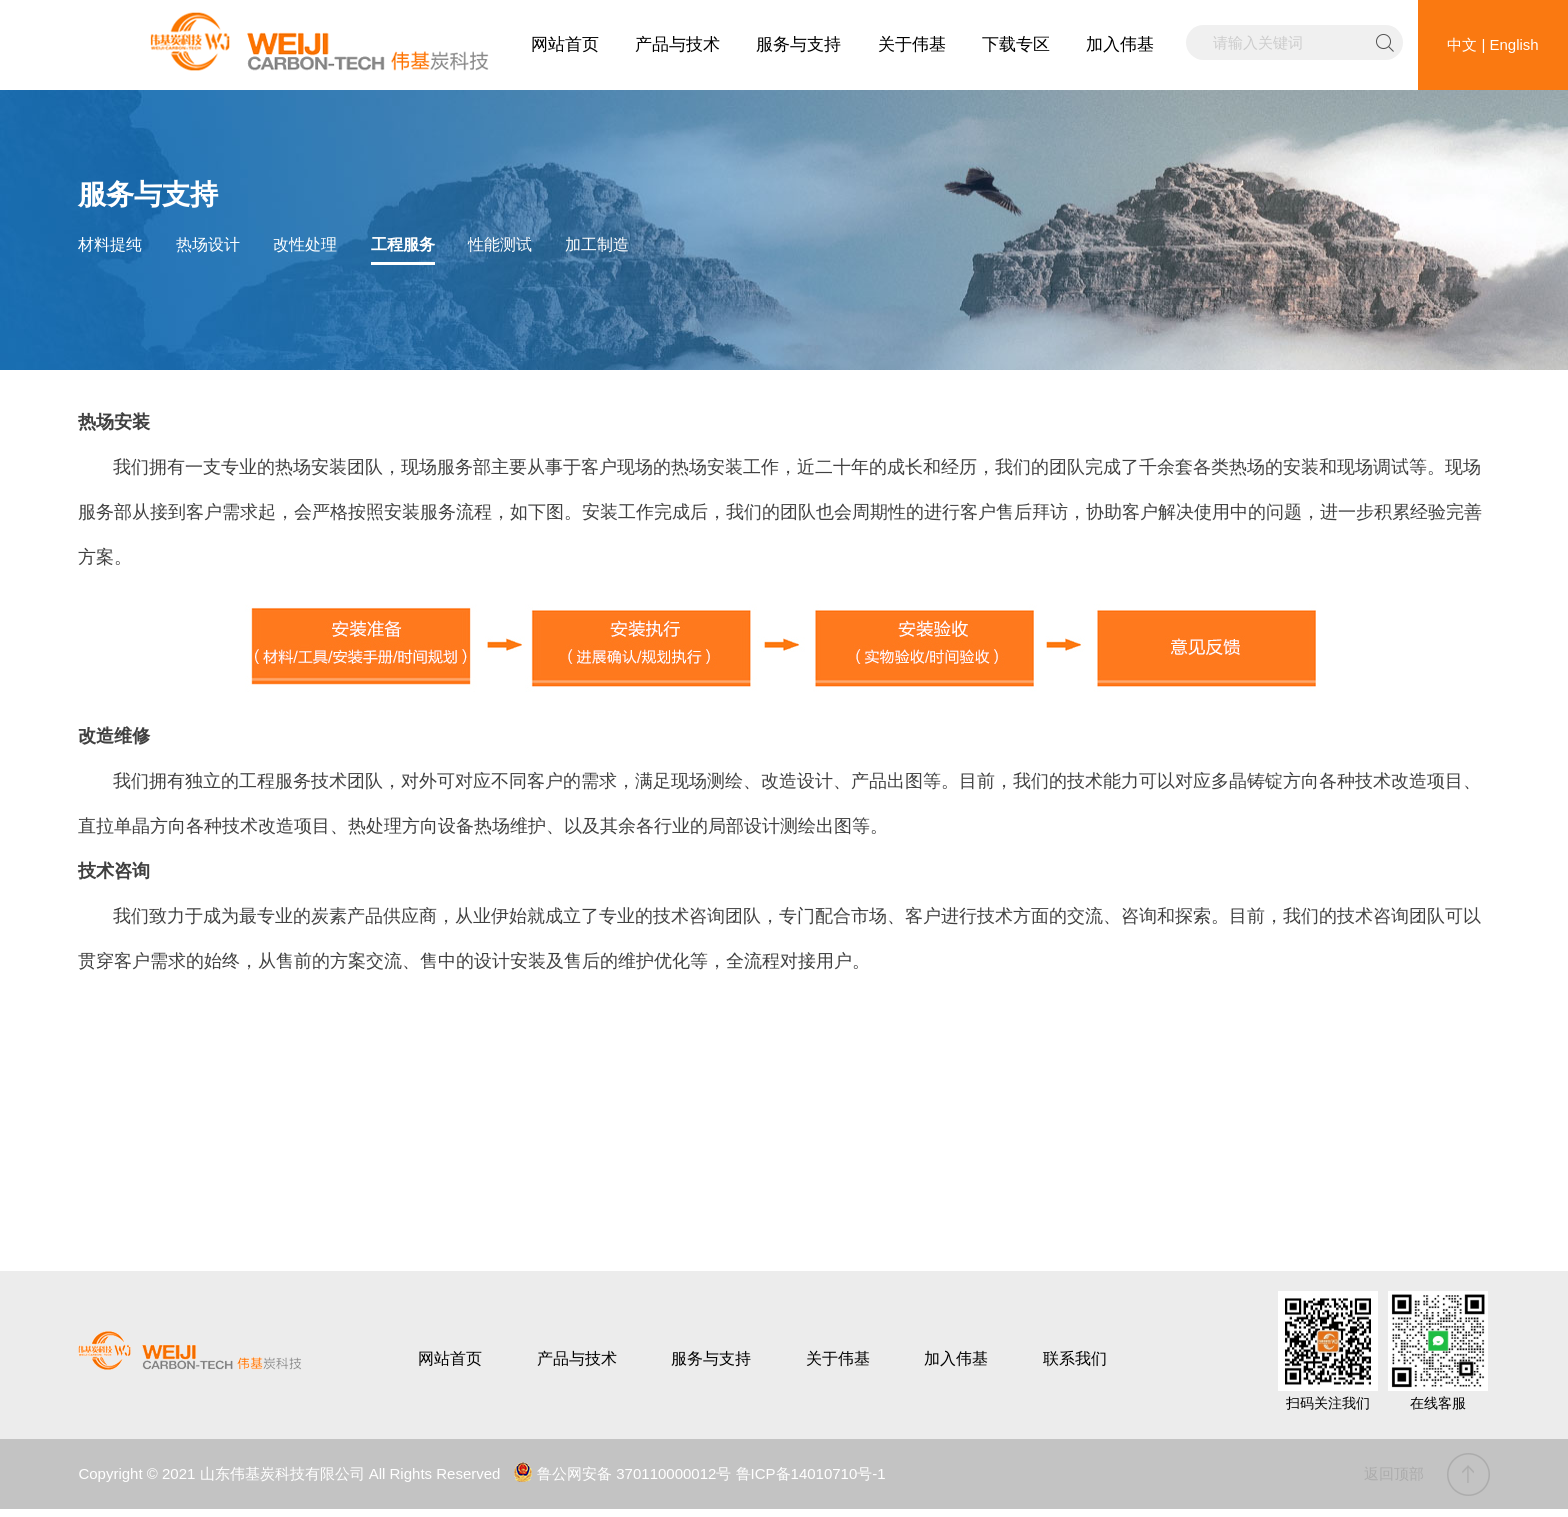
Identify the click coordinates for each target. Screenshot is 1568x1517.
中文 (1462, 44)
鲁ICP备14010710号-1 (811, 1473)
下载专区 (1016, 44)
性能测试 (500, 244)
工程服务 (403, 244)
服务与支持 (798, 44)
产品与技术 (677, 44)
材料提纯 (110, 244)
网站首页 (565, 44)
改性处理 (305, 244)
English (1514, 44)
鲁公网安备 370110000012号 (622, 1473)
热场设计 (208, 244)
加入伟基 (1120, 44)
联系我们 (1075, 1358)
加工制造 (597, 244)
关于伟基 (912, 44)
